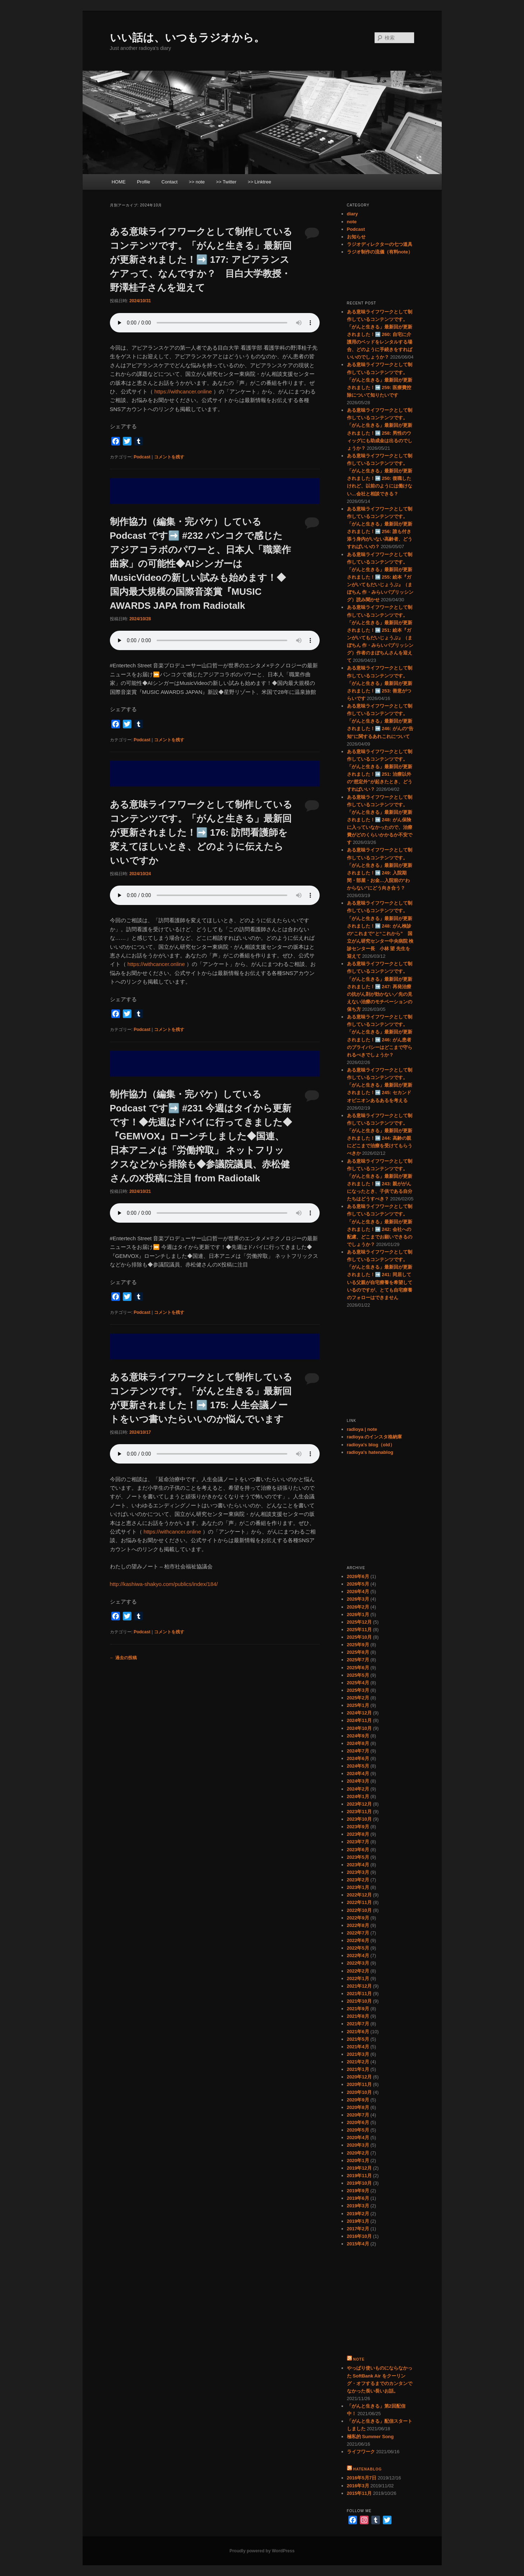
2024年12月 (359, 1713)
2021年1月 (358, 2069)
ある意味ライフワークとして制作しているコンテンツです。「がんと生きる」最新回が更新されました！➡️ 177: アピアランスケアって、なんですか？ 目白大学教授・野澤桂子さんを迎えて (201, 259)
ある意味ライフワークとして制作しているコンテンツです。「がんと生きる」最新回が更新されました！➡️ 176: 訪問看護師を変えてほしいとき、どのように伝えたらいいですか (201, 832)
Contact (170, 182)
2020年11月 (359, 2084)
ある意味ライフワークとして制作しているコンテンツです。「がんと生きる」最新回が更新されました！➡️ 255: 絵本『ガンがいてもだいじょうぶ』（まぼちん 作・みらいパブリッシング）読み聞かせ (380, 577)
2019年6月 (358, 2198)
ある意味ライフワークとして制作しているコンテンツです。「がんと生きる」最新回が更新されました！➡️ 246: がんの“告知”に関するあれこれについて (380, 721)
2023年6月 (358, 1849)
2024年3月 (358, 1781)
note (352, 221)
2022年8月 (358, 1925)
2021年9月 (358, 2008)
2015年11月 (359, 2493)
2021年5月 (358, 2039)
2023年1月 (358, 1887)
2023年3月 (358, 1872)
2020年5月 (358, 2130)
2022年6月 (358, 1940)
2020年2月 (358, 2153)
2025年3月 (358, 1690)
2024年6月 (358, 1758)
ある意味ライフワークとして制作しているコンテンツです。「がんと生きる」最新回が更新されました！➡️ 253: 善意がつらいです (379, 683)
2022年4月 (358, 1955)
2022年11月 (359, 1902)
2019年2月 (358, 2213)
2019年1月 (358, 2221)
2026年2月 (358, 1607)
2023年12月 (359, 1804)
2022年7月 (358, 1933)
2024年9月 (358, 1736)
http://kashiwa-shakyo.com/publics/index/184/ (164, 1584)
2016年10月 (359, 2236)
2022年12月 (359, 1895)
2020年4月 (358, 2137)
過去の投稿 (123, 1657)
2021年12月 (359, 1986)
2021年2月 (358, 2061)
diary (352, 213)
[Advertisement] (215, 491)
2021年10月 (359, 2001)
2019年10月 (359, 2183)
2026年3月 (358, 1599)
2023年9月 (358, 1826)
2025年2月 (358, 1697)
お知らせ (356, 236)
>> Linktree (259, 182)
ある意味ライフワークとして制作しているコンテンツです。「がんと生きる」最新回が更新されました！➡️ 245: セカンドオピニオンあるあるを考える (379, 1085)
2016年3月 (358, 2485)
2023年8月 (358, 1834)
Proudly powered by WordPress (262, 2550)
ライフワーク (361, 2451)
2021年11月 (359, 1993)
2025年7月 (358, 1659)
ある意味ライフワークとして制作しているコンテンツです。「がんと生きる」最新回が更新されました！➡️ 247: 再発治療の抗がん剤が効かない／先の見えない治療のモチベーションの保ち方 (379, 986)
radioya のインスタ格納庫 (374, 1436)
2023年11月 (359, 1811)
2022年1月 (358, 1978)
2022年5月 (358, 1948)
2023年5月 (358, 1857)
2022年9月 (358, 1918)
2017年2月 (358, 2228)
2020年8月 (358, 2107)
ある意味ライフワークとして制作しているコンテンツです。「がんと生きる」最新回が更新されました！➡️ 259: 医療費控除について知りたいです (379, 380)
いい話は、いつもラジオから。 (187, 37)
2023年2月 (358, 1879)
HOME (119, 182)
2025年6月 (358, 1667)
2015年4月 (358, 2243)
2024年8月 (358, 1743)
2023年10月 (359, 1819)
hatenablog (367, 2469)
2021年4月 (358, 2046)
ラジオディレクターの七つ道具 (379, 244)
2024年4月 (358, 1773)
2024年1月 (358, 1796)
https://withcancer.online (183, 391)
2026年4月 (358, 1591)
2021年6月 (358, 2031)
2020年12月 (359, 2077)
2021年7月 (358, 2023)
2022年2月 (358, 1971)
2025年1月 (358, 1705)
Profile (143, 182)
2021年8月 (358, 2016)
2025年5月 (358, 1675)
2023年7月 (358, 1841)
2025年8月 (358, 1652)
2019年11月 (359, 2175)
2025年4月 (358, 1682)
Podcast (142, 456)
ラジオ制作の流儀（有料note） (380, 252)
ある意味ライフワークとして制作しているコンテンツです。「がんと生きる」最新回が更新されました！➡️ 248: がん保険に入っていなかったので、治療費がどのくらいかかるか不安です (379, 819)
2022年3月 (358, 1963)
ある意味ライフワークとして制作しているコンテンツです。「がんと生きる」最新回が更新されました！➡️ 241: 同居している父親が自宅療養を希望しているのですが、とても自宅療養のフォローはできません (379, 1274)
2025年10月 (359, 1637)
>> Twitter (226, 182)
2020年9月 (358, 2100)
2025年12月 (359, 1622)
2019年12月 (359, 2168)
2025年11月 (359, 1629)
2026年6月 (358, 1576)
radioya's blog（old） (371, 1444)
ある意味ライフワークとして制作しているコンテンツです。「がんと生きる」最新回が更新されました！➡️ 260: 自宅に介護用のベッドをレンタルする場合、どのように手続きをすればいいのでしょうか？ (379, 334)
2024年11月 (359, 1720)
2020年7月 (358, 2115)
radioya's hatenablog (370, 1452)
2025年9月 (358, 1644)
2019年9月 (358, 2190)
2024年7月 (358, 1751)
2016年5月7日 (361, 2478)
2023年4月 (358, 1864)
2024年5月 (358, 1766)
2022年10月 (359, 1910)
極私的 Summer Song (370, 2436)
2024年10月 (359, 1728)
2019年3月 (358, 2205)
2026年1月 (358, 1614)
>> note (197, 182)
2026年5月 (358, 1584)
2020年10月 (359, 2092)
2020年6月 (358, 2122)
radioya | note (362, 1429)
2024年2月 (358, 1789)
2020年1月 (358, 2160)
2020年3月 (358, 2145)
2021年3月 (358, 2054)
